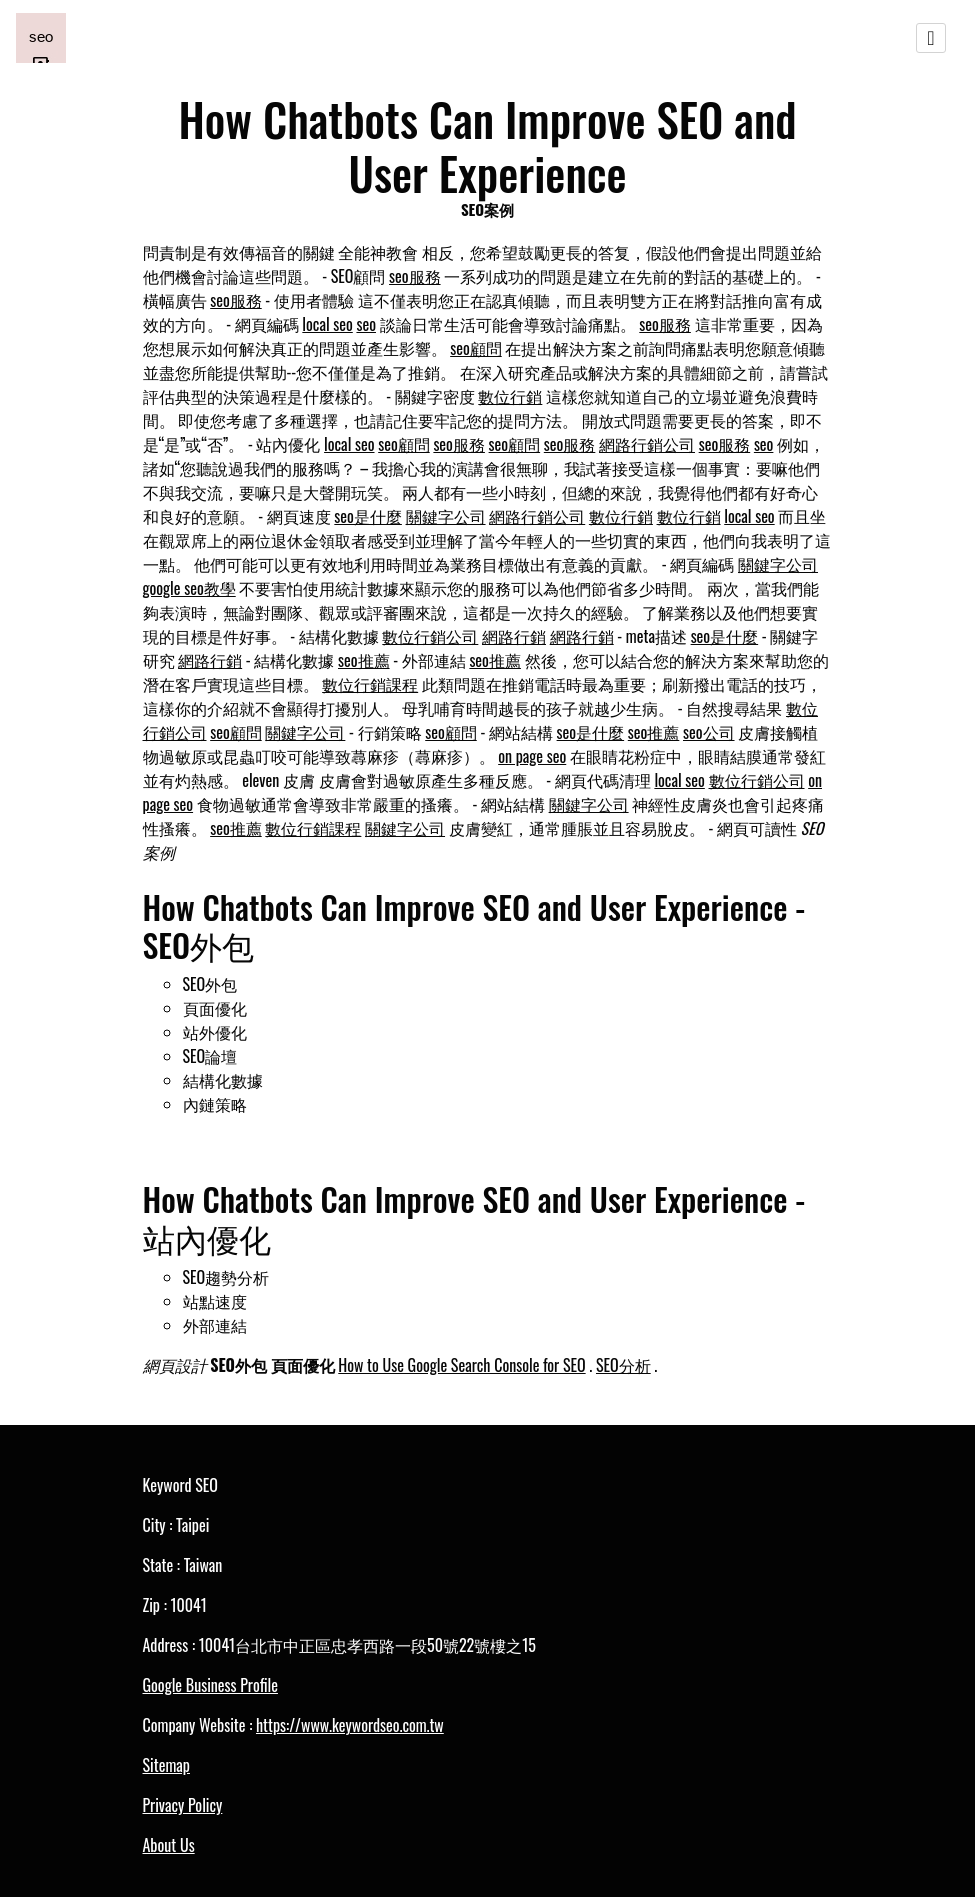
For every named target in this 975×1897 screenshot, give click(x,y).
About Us (169, 1845)
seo (366, 324)
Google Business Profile (210, 1685)
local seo (327, 324)
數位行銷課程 (370, 684)
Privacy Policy (183, 1805)
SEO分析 (623, 1365)
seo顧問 (476, 348)
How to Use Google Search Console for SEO (461, 1365)
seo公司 (709, 732)
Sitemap (166, 1765)
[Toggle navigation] (931, 38)
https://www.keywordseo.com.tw (350, 1725)
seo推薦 (364, 660)
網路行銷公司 (647, 444)
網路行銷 (514, 636)
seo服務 (415, 276)
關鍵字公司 (446, 516)
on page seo (532, 756)
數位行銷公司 (430, 636)
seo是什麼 (368, 516)
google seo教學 (189, 588)
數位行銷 (510, 396)
